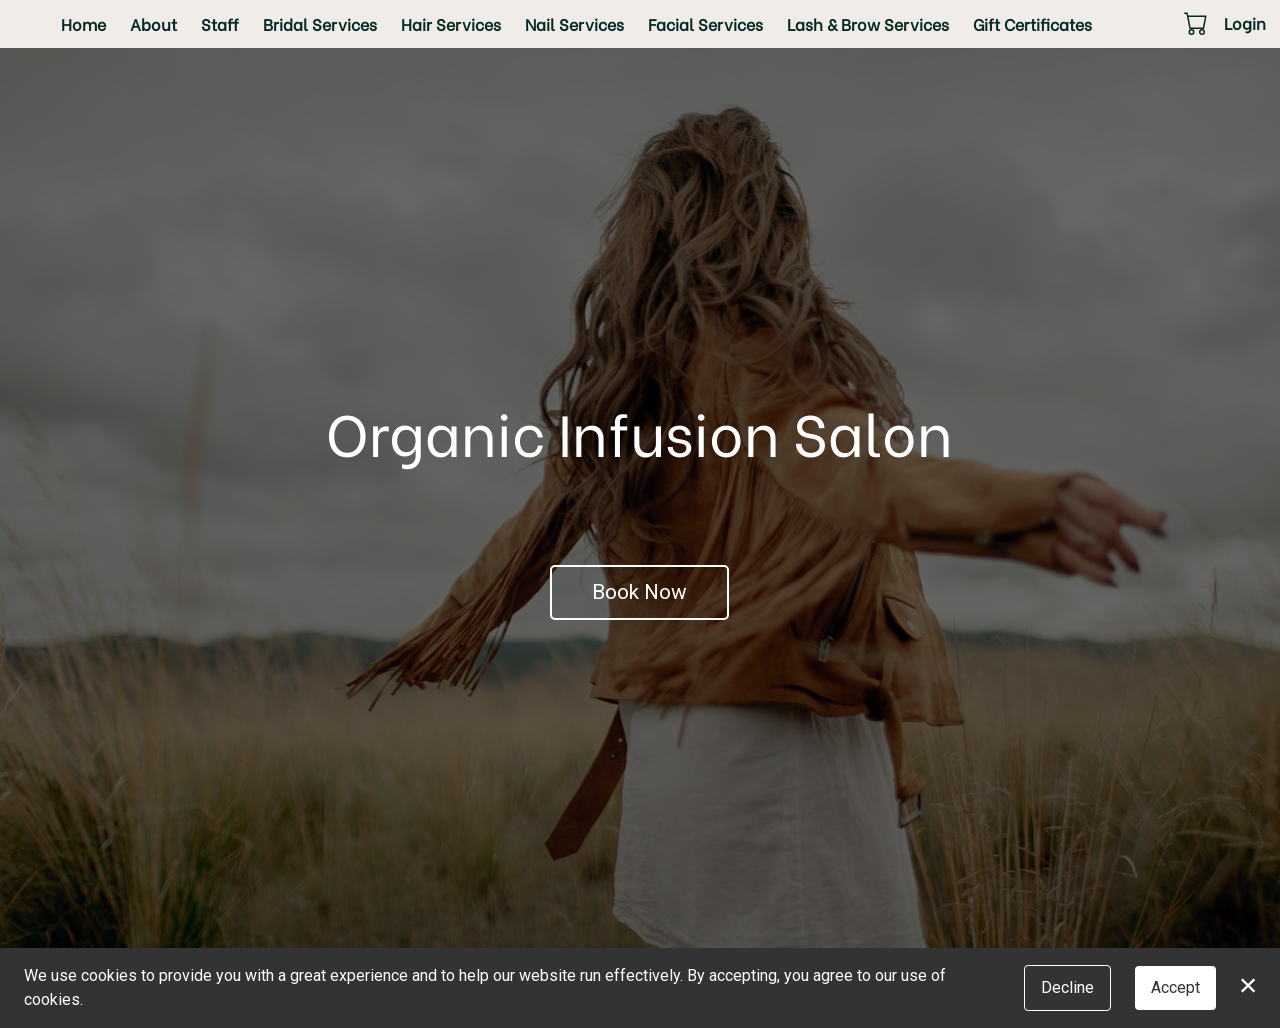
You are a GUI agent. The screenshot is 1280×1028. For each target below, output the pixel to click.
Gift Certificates (1032, 23)
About (153, 23)
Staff (220, 23)
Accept (1175, 987)
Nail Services (574, 23)
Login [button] (1245, 22)
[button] (1197, 23)
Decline (1067, 987)
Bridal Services (320, 23)
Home (83, 23)
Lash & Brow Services (868, 23)
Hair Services (451, 23)
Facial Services (705, 23)
